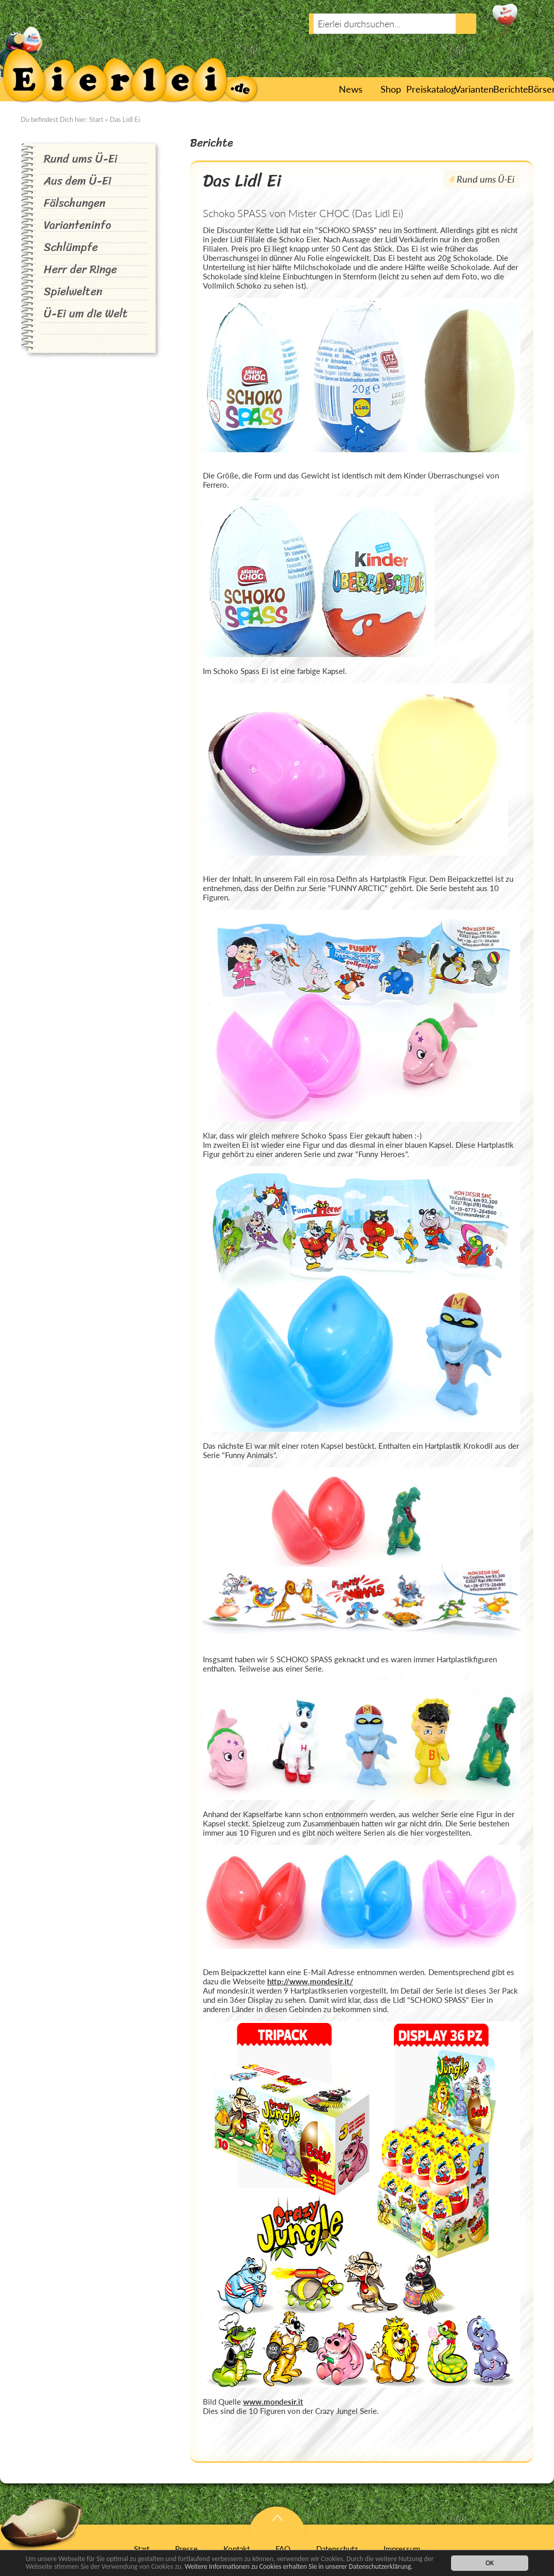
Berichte (509, 89)
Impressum (402, 2548)
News (349, 89)
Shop (390, 89)
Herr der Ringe (80, 269)
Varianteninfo (77, 225)
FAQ (282, 2548)
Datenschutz (337, 2548)
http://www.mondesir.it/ (310, 1981)
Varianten (472, 89)
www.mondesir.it (273, 2401)
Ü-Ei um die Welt (86, 314)
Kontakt (236, 2548)
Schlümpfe (71, 247)
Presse (186, 2548)
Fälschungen (75, 203)
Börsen (541, 89)
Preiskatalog (428, 89)
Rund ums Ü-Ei (80, 159)
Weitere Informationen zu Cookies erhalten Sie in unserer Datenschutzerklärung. (299, 2568)
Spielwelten (73, 291)
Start (320, 89)
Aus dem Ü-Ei (77, 181)
